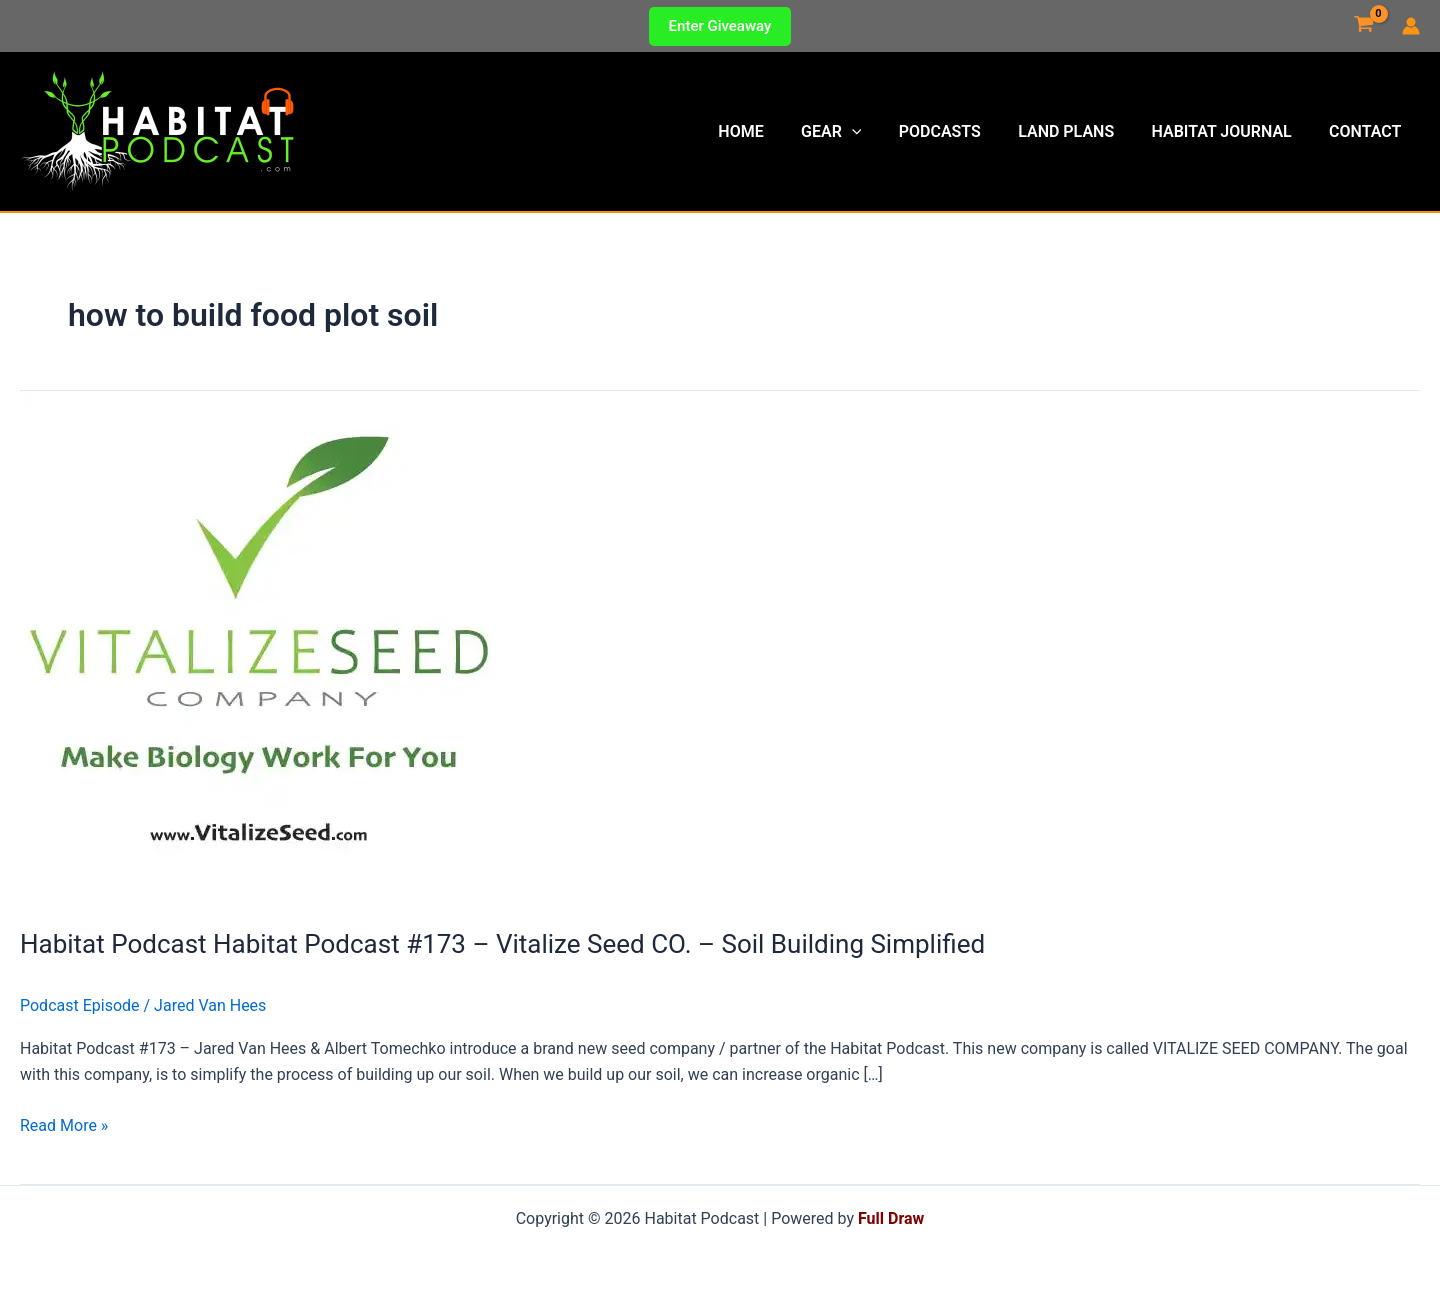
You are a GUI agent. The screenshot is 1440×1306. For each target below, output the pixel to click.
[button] (720, 26)
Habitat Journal (1229, 131)
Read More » (64, 1126)
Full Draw (891, 1218)
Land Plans (1079, 131)
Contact (1368, 131)
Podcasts (958, 131)
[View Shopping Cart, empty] (1363, 26)
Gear (855, 132)
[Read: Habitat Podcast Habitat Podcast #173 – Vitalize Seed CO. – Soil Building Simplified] (258, 646)
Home (770, 131)
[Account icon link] (1411, 26)
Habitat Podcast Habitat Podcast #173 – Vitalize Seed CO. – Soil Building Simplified (502, 944)
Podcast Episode (80, 1005)
